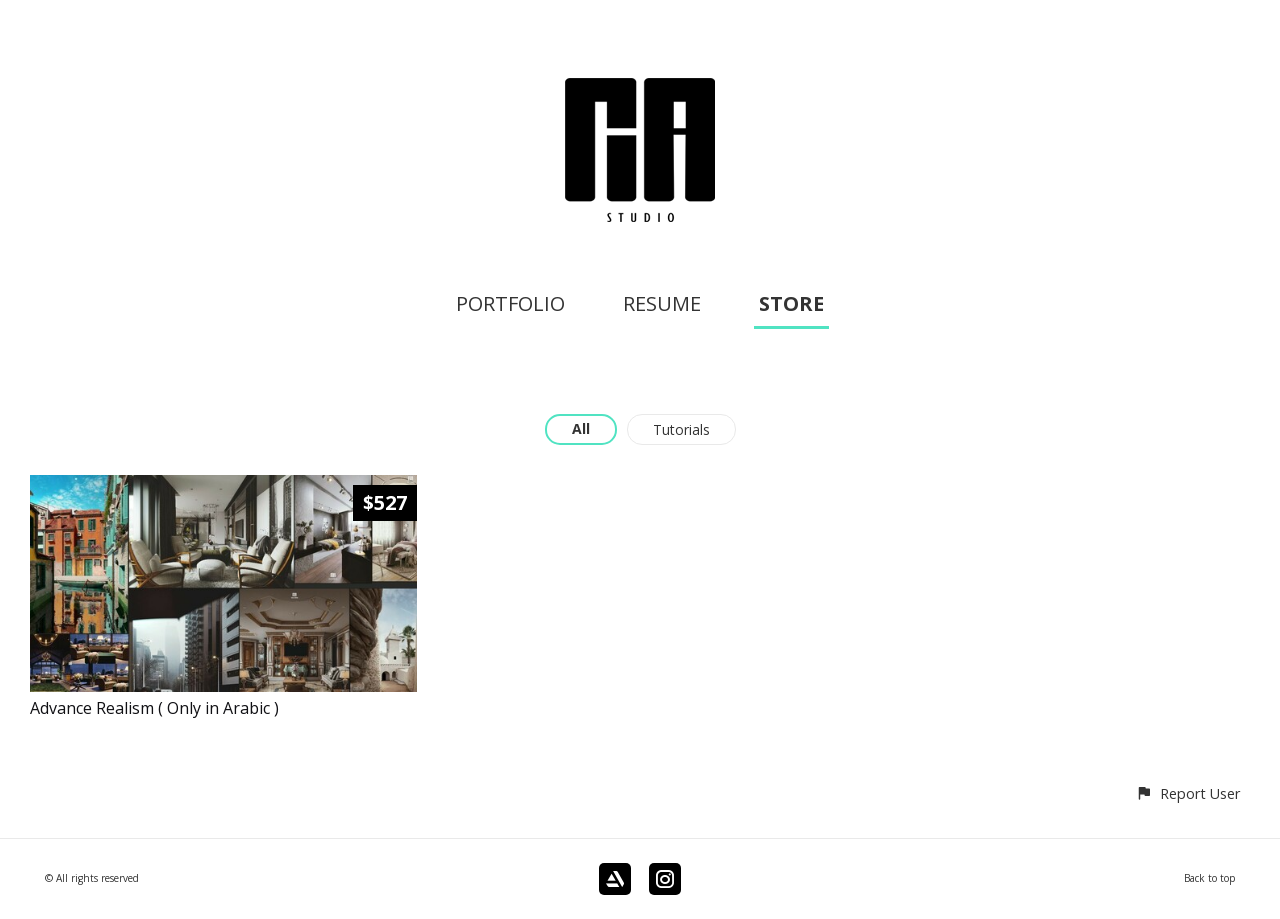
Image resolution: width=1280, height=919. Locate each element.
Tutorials (681, 429)
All (581, 428)
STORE (791, 303)
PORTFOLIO (510, 303)
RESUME (662, 303)
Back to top (1209, 878)
